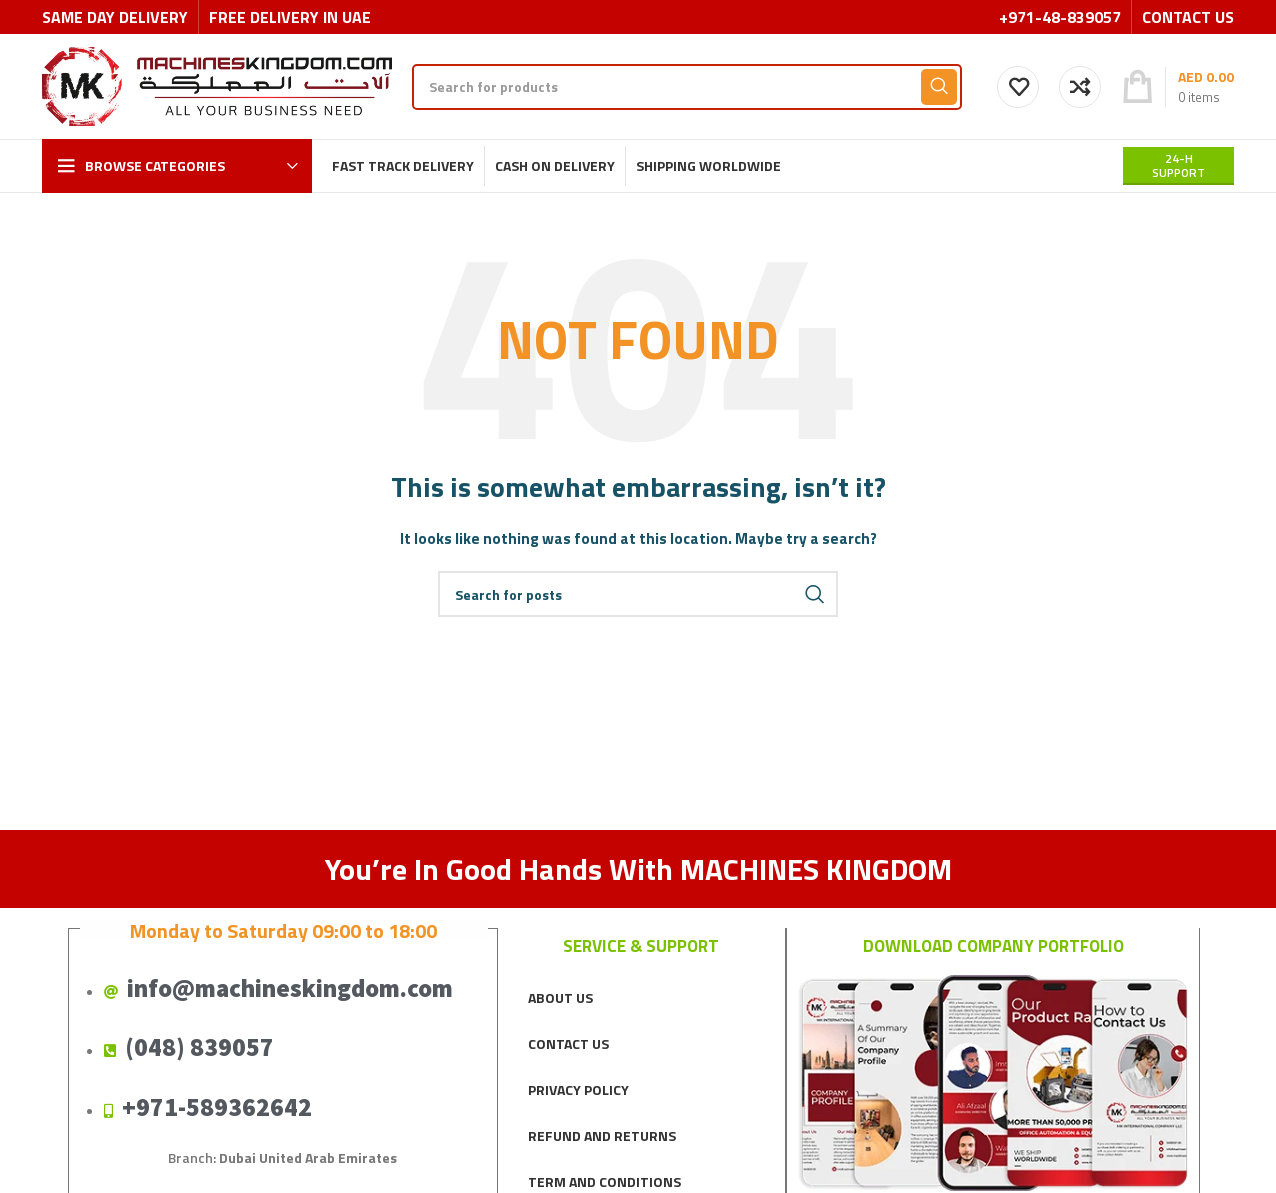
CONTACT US (568, 1043)
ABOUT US (560, 997)
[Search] (687, 87)
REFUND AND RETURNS (602, 1135)
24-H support (1178, 165)
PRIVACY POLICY (578, 1089)
